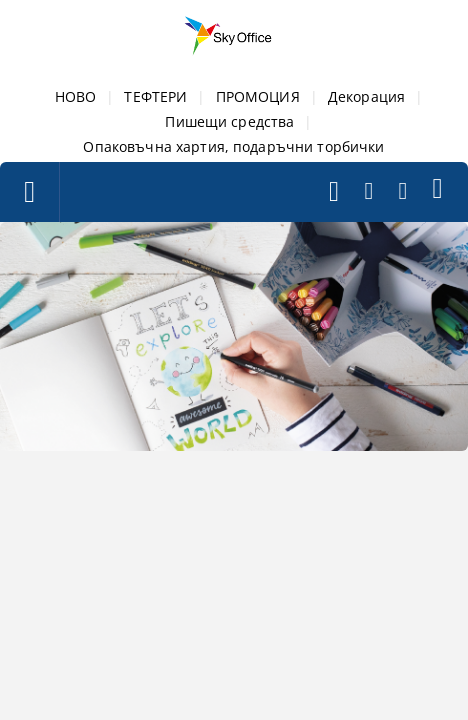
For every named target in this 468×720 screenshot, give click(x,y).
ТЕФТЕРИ (155, 96)
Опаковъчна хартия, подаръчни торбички (233, 146)
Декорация (366, 96)
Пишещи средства (229, 121)
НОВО (76, 96)
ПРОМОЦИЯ (258, 96)
